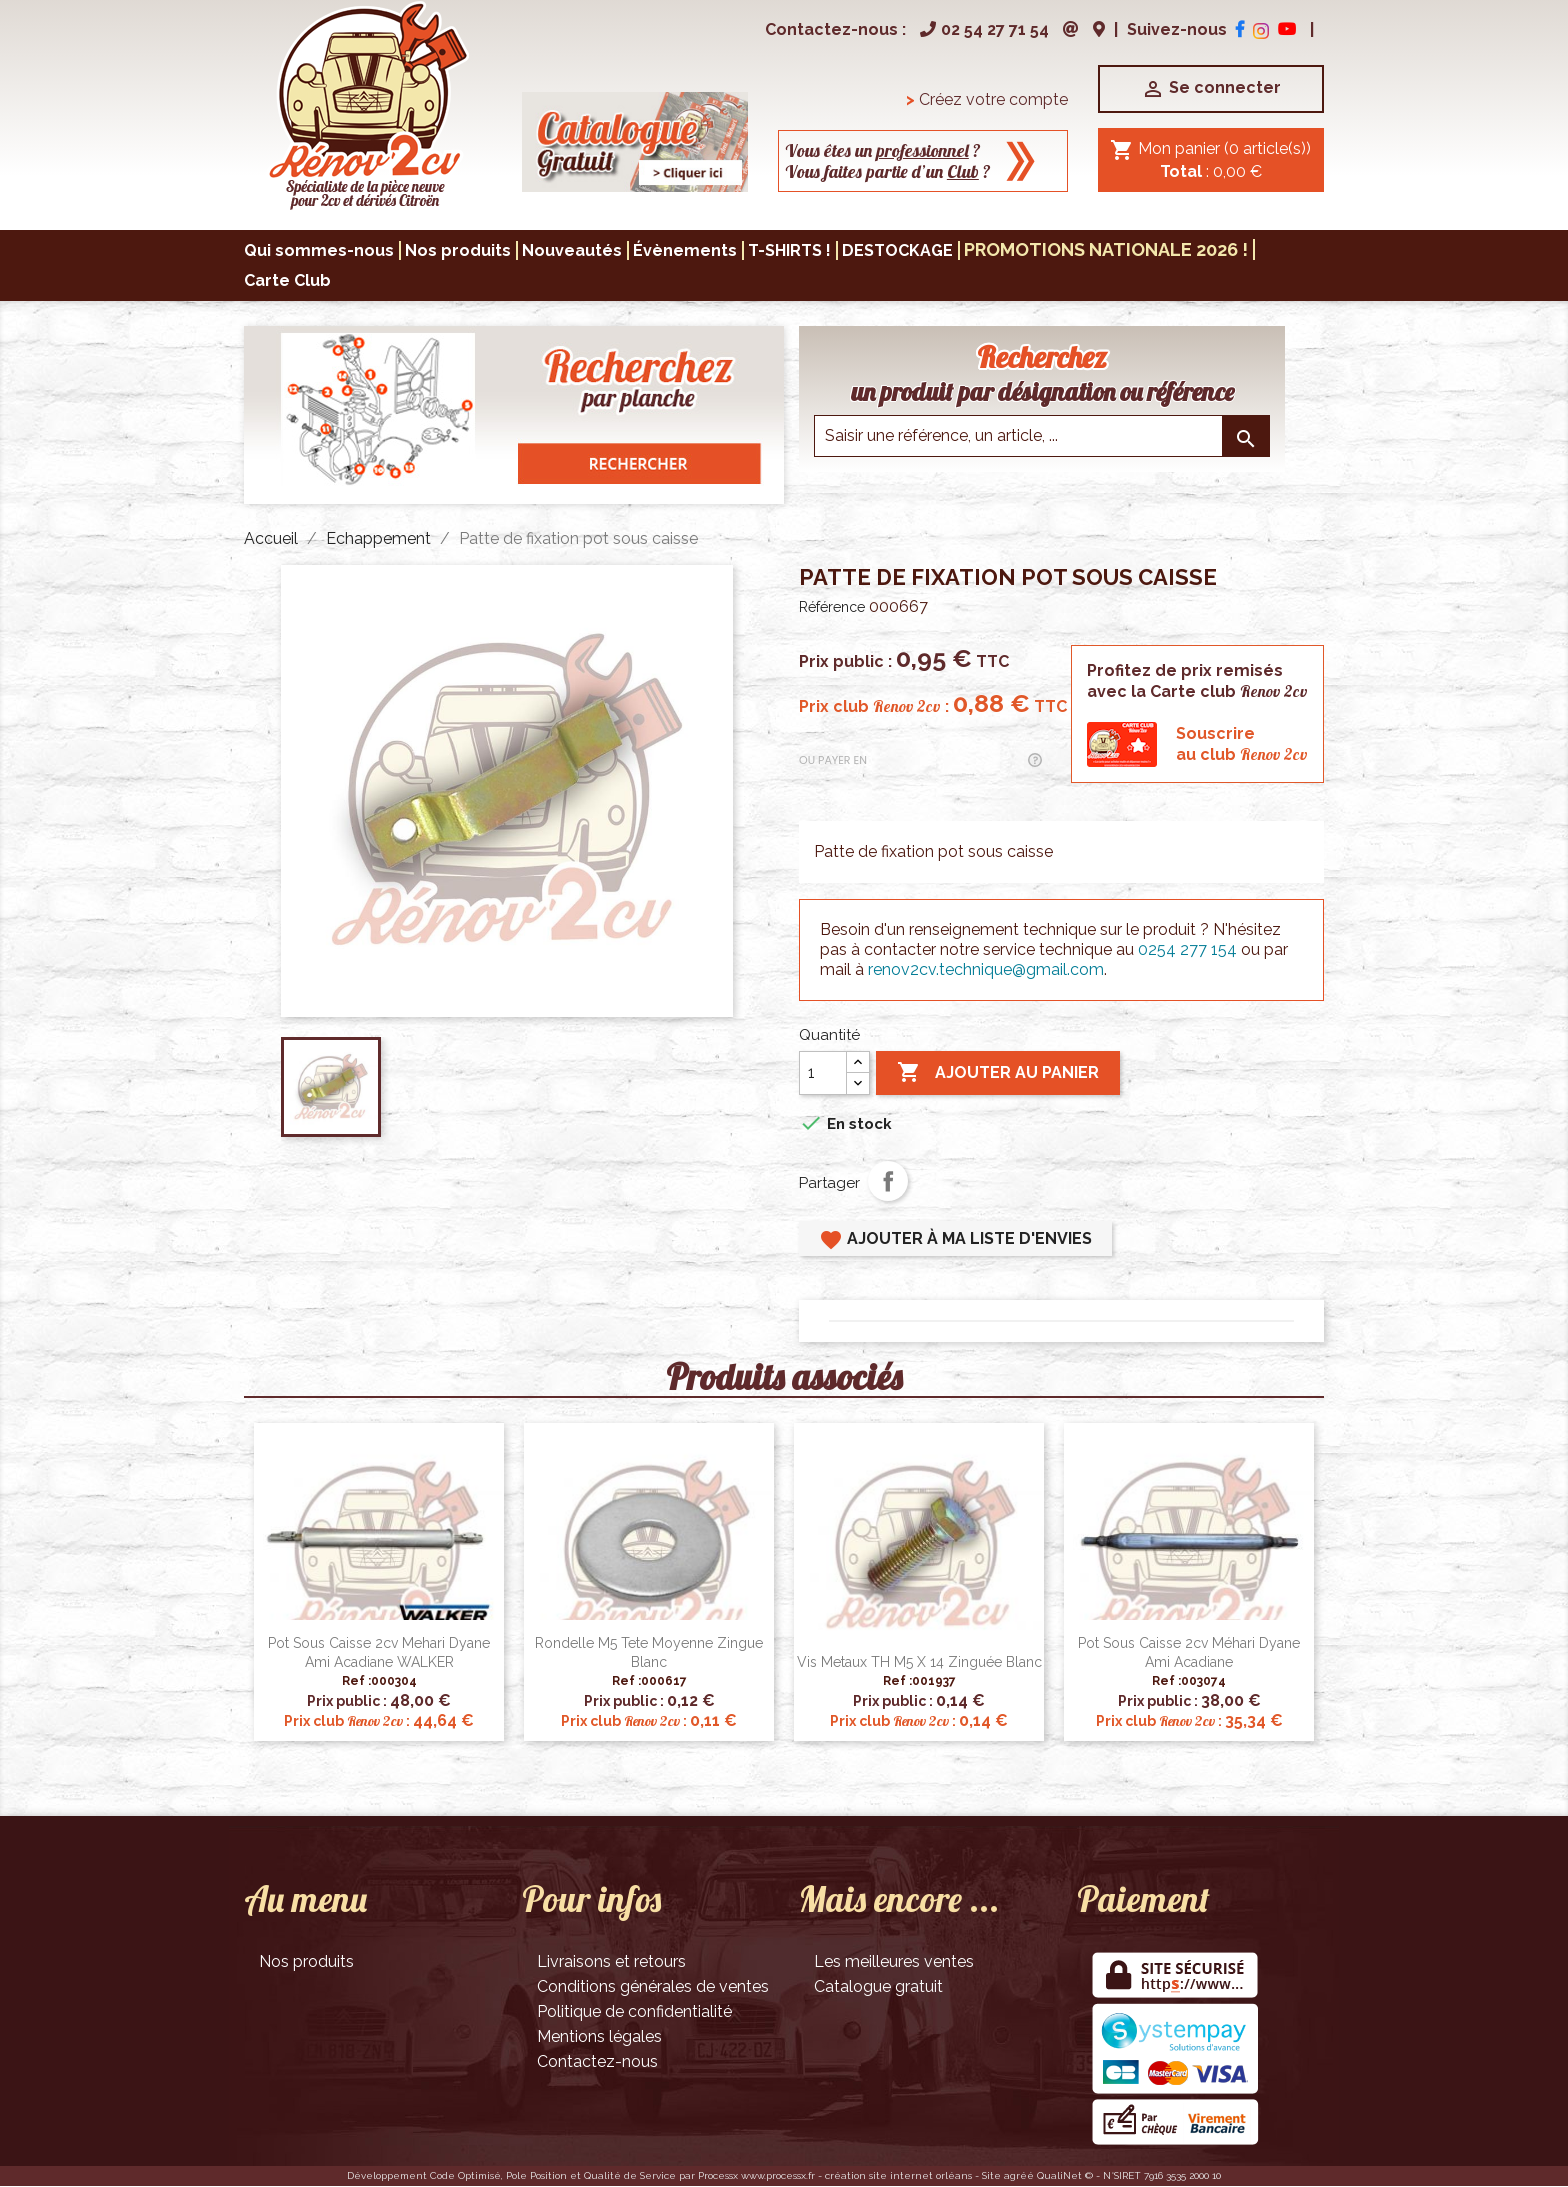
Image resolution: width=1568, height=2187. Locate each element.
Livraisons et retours (611, 1961)
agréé (1019, 2175)
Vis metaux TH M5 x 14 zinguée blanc (919, 1662)
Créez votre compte (987, 99)
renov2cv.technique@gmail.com (986, 969)
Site (991, 2175)
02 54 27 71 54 (982, 29)
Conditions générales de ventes (653, 1986)
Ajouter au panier (998, 1073)
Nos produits (306, 1961)
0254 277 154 (1187, 949)
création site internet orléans (898, 2175)
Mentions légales (599, 2036)
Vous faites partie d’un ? (888, 171)
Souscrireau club (1242, 744)
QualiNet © (1065, 2175)
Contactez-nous (597, 2061)
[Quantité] (823, 1073)
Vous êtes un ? (883, 150)
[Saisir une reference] (1042, 436)
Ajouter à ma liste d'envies (955, 1240)
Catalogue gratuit (878, 1986)
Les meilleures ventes (894, 1961)
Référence (832, 607)
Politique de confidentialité (634, 2011)
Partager (888, 1181)
